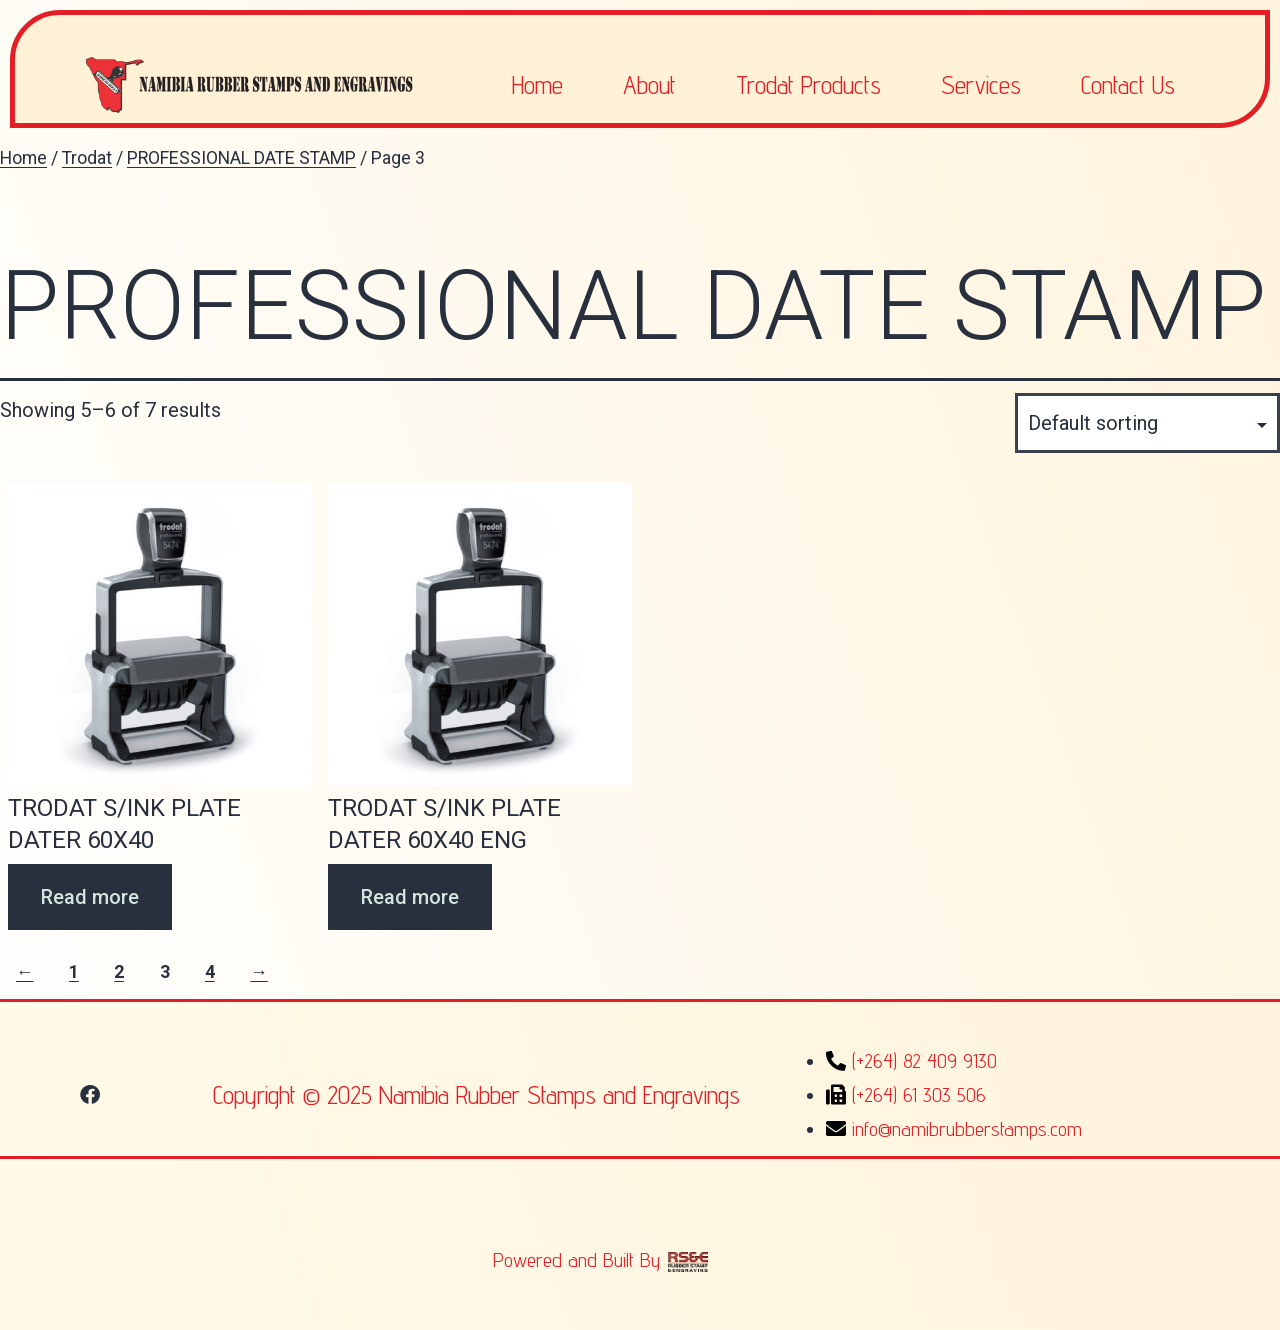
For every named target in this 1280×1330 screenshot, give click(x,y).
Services (981, 85)
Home (537, 85)
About (649, 85)
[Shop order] (1147, 423)
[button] (90, 1095)
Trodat (87, 158)
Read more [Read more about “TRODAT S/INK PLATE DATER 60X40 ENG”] (410, 897)
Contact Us (1128, 85)
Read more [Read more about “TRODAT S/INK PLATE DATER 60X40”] (90, 897)
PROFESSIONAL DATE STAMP (241, 158)
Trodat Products (808, 85)
